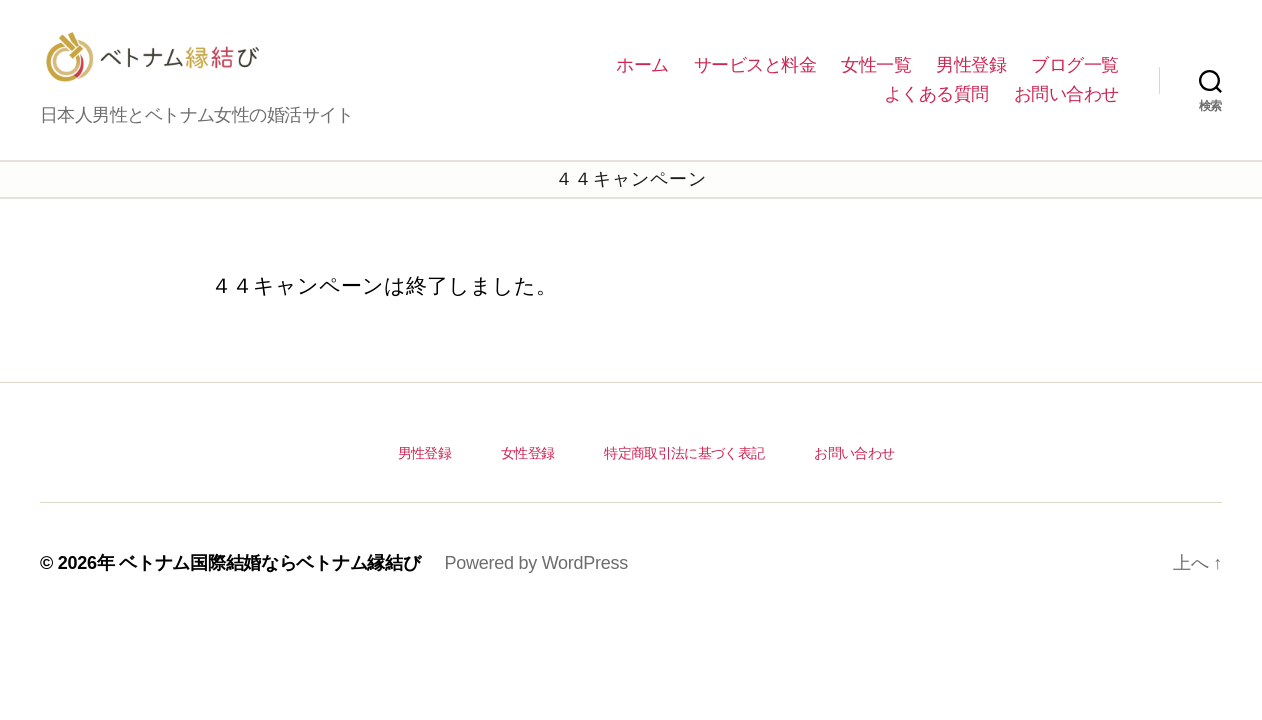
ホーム (642, 80)
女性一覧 (876, 80)
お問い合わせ (1066, 109)
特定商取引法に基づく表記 (684, 483)
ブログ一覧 (1075, 80)
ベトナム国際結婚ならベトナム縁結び (269, 593)
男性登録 (971, 80)
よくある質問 (936, 109)
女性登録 (527, 483)
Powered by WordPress (536, 593)
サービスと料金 (755, 80)
